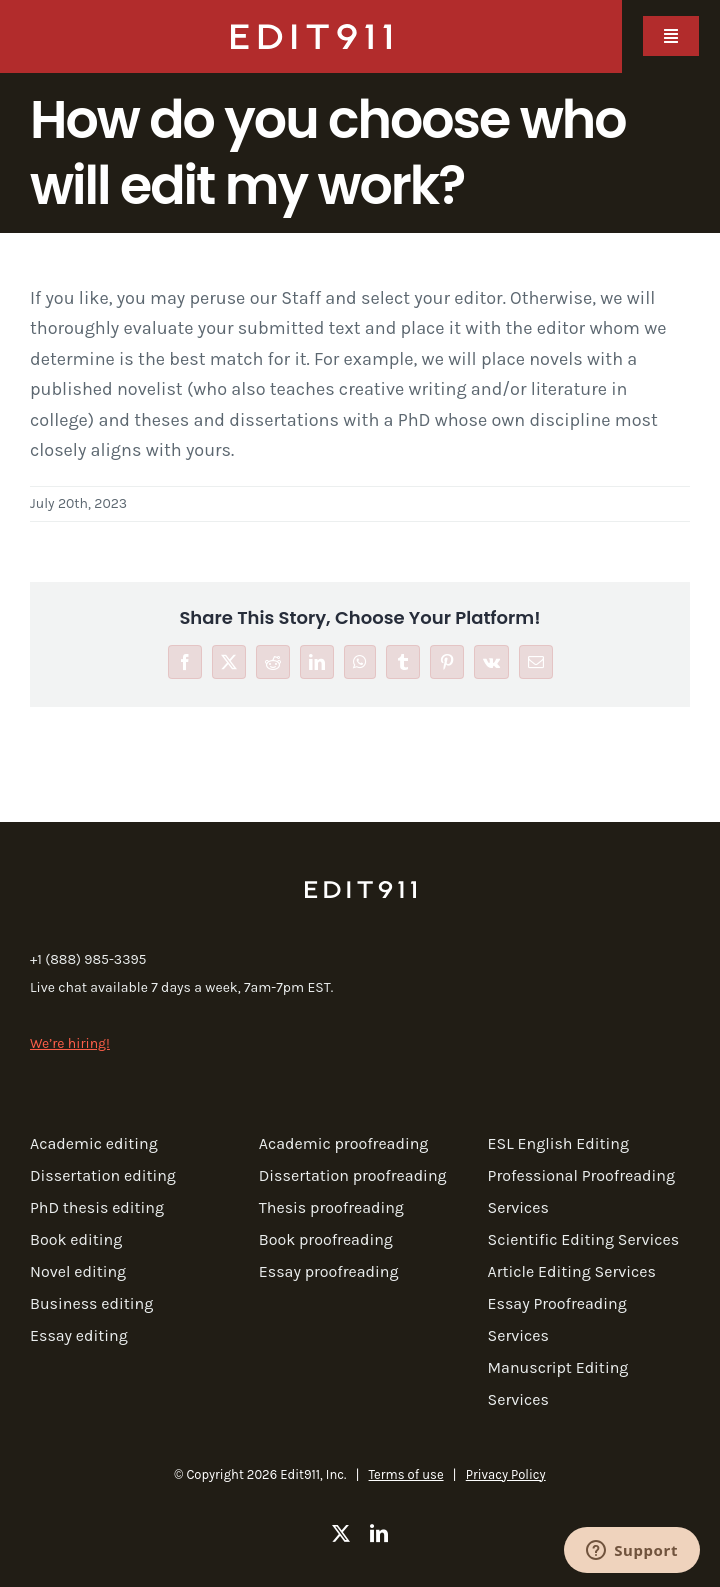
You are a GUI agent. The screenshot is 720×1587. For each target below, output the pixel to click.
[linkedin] (379, 1533)
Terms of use (406, 1474)
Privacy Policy (506, 1474)
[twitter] (341, 1533)
